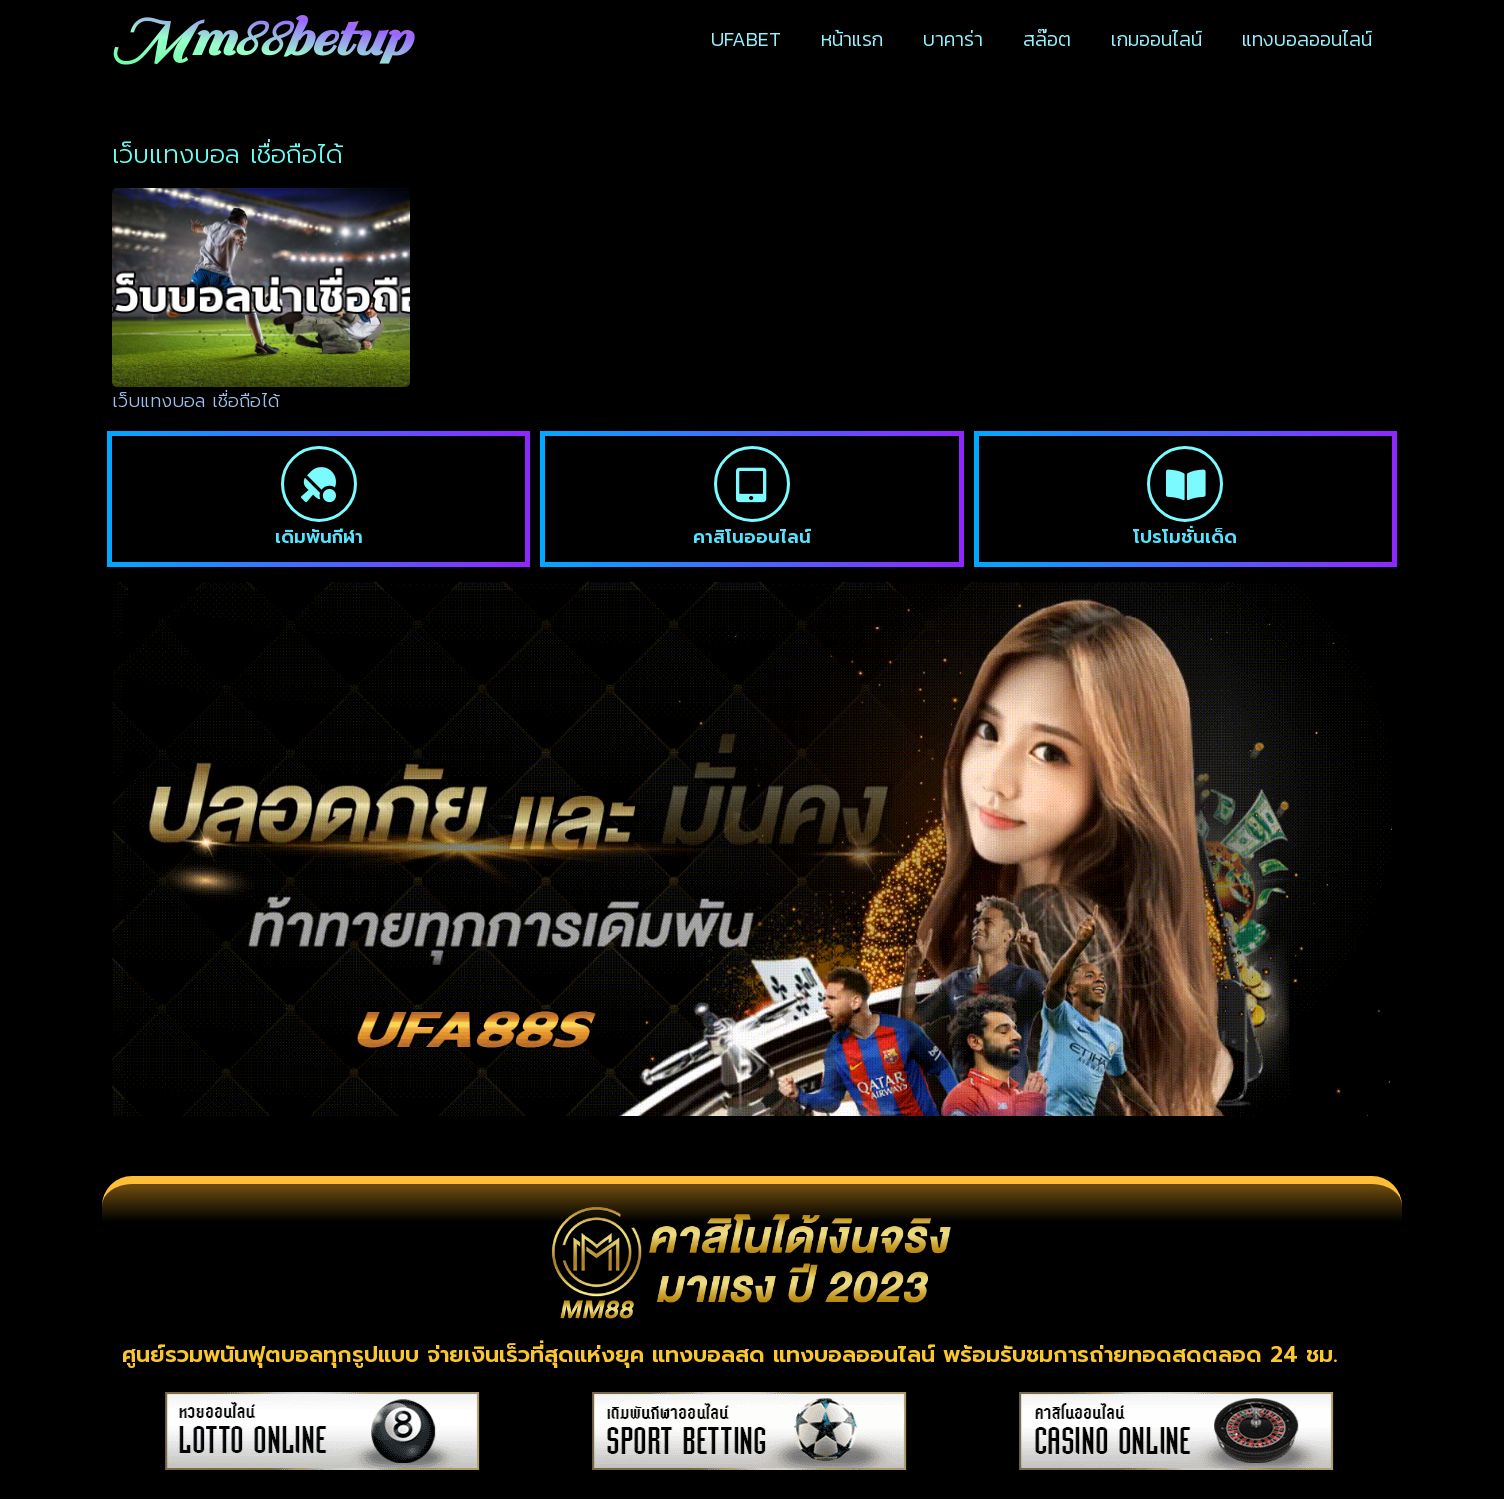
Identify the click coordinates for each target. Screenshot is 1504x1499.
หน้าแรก (852, 39)
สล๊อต (1047, 39)
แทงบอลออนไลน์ (1307, 39)
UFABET (746, 39)
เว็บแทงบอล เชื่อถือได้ (195, 401)
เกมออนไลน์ (1156, 39)
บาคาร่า (953, 39)
